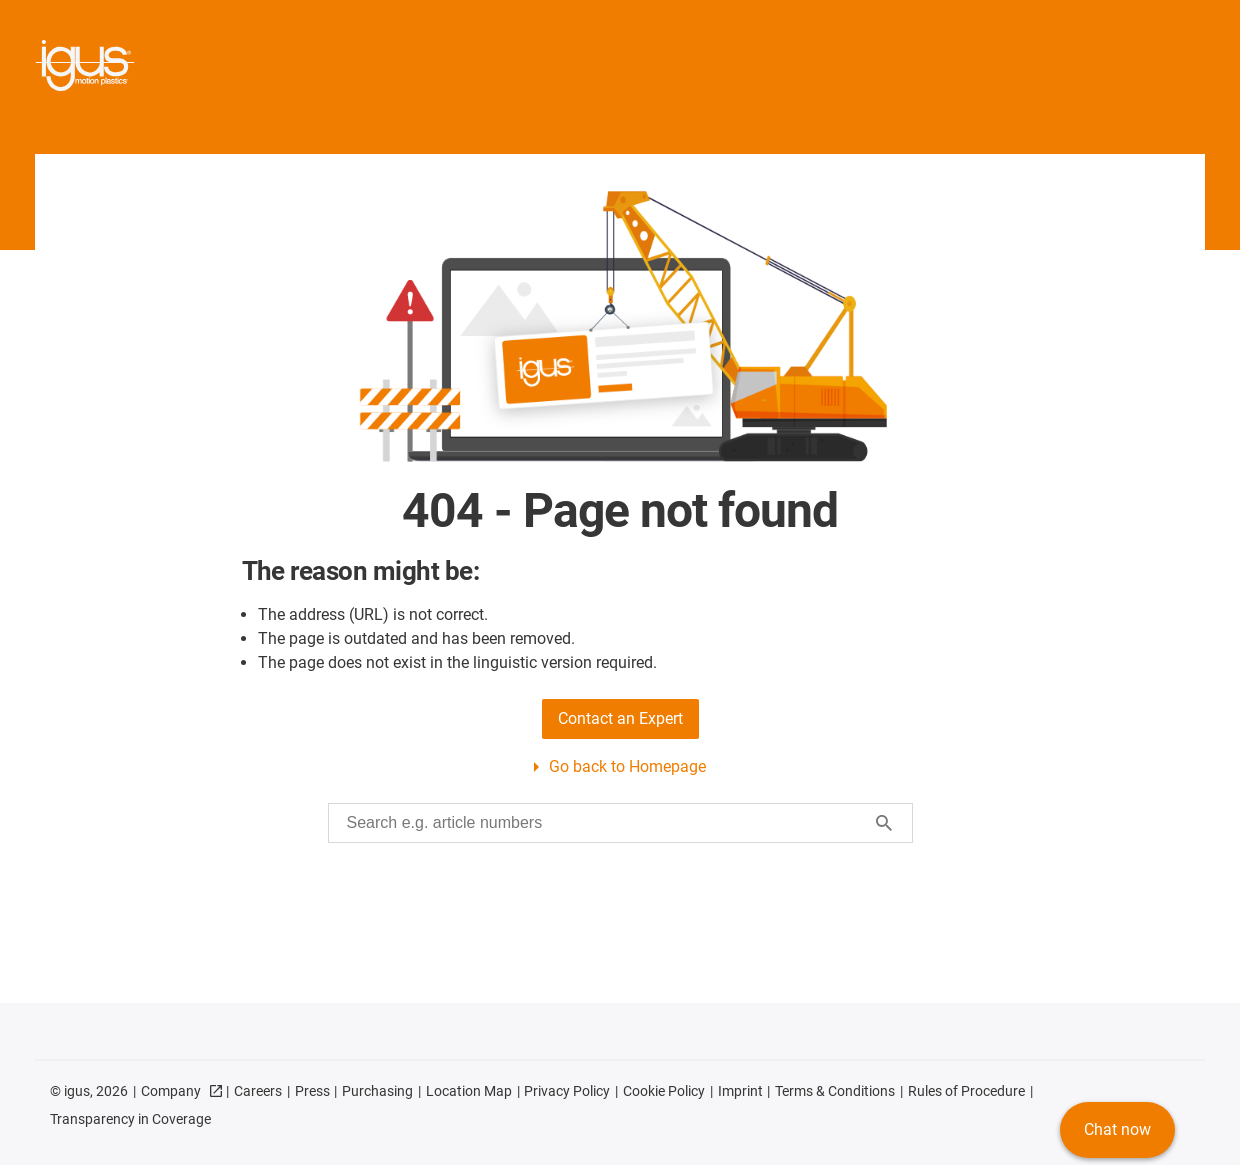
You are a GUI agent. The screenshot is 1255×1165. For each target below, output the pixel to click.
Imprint (740, 1091)
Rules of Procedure (966, 1091)
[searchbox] (604, 823)
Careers (258, 1091)
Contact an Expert (620, 718)
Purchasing (377, 1091)
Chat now (1117, 1129)
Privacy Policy (567, 1091)
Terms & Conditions (835, 1091)
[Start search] (884, 823)
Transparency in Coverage (130, 1119)
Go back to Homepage (627, 766)
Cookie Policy (664, 1091)
